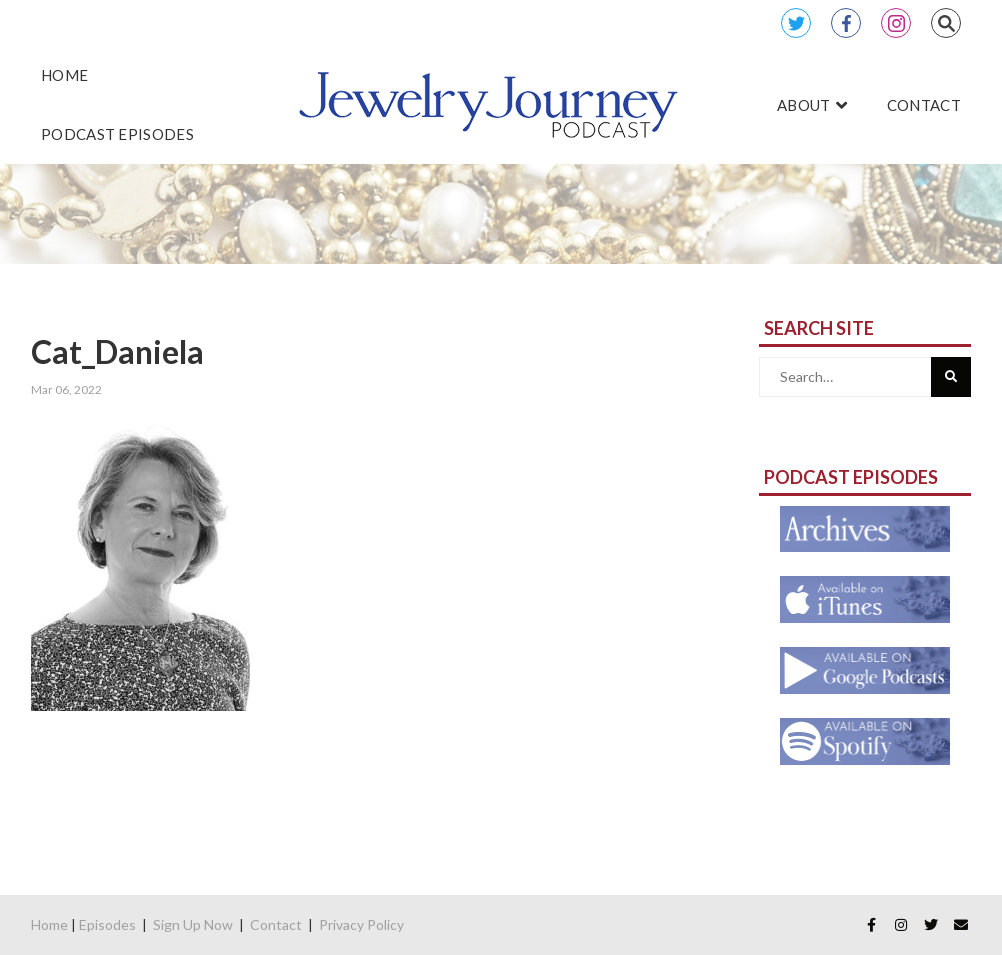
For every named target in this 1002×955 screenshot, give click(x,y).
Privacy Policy (361, 924)
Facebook (846, 23)
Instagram (896, 23)
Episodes (107, 924)
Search (946, 23)
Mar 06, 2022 (66, 389)
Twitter (796, 23)
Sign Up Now (193, 924)
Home (49, 924)
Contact (276, 924)
